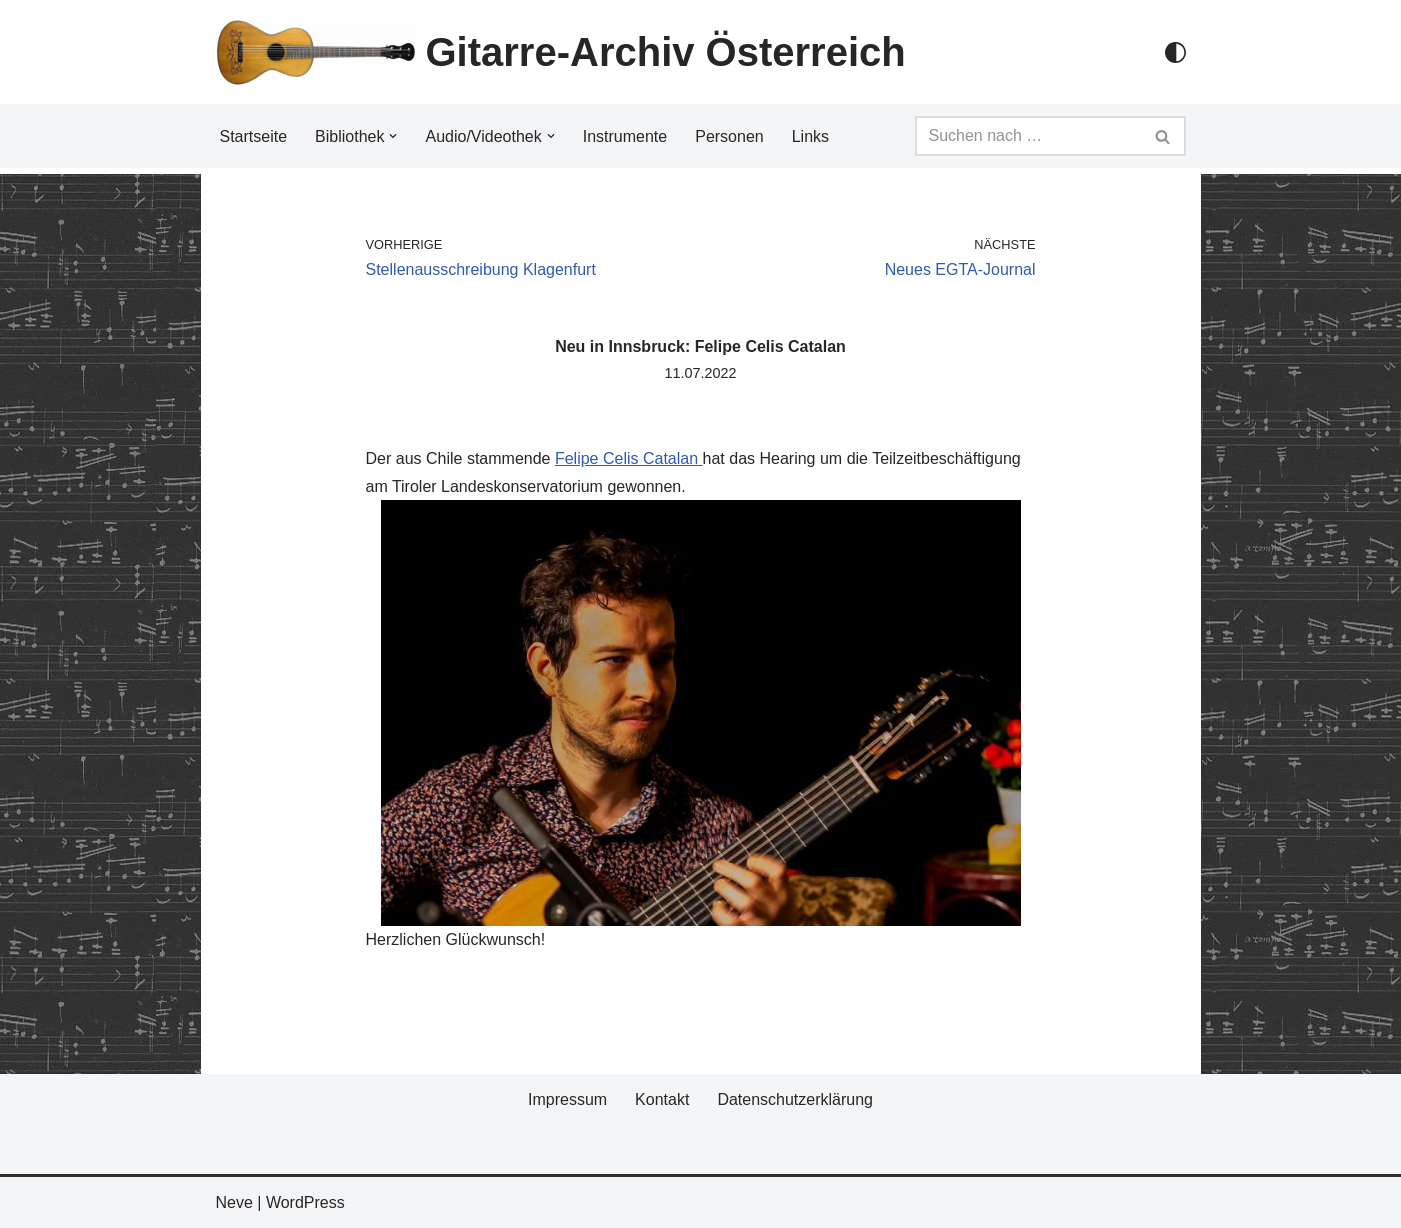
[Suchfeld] (1028, 136)
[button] (393, 136)
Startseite (254, 136)
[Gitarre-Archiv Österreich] (561, 52)
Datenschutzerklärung (795, 1099)
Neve (234, 1202)
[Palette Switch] (1175, 52)
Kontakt (662, 1099)
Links (810, 136)
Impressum (567, 1099)
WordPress (305, 1202)
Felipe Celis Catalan (629, 458)
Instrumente (625, 136)
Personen (729, 136)
